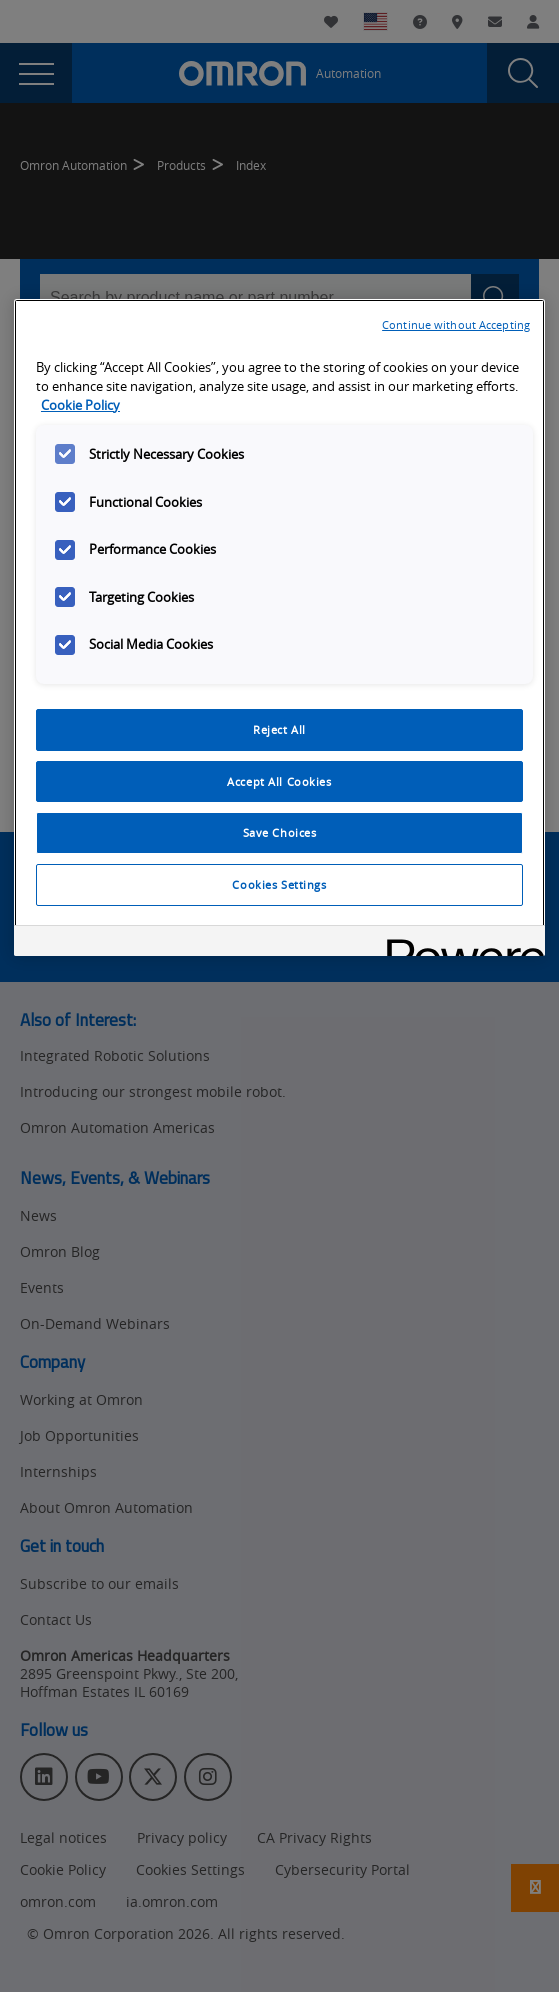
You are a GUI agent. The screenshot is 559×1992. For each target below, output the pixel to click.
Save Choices (280, 832)
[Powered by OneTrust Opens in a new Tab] (459, 943)
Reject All (279, 729)
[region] (279, 628)
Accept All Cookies (279, 781)
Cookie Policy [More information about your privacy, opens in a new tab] (80, 405)
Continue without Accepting (456, 324)
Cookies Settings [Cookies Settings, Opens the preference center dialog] (279, 884)
